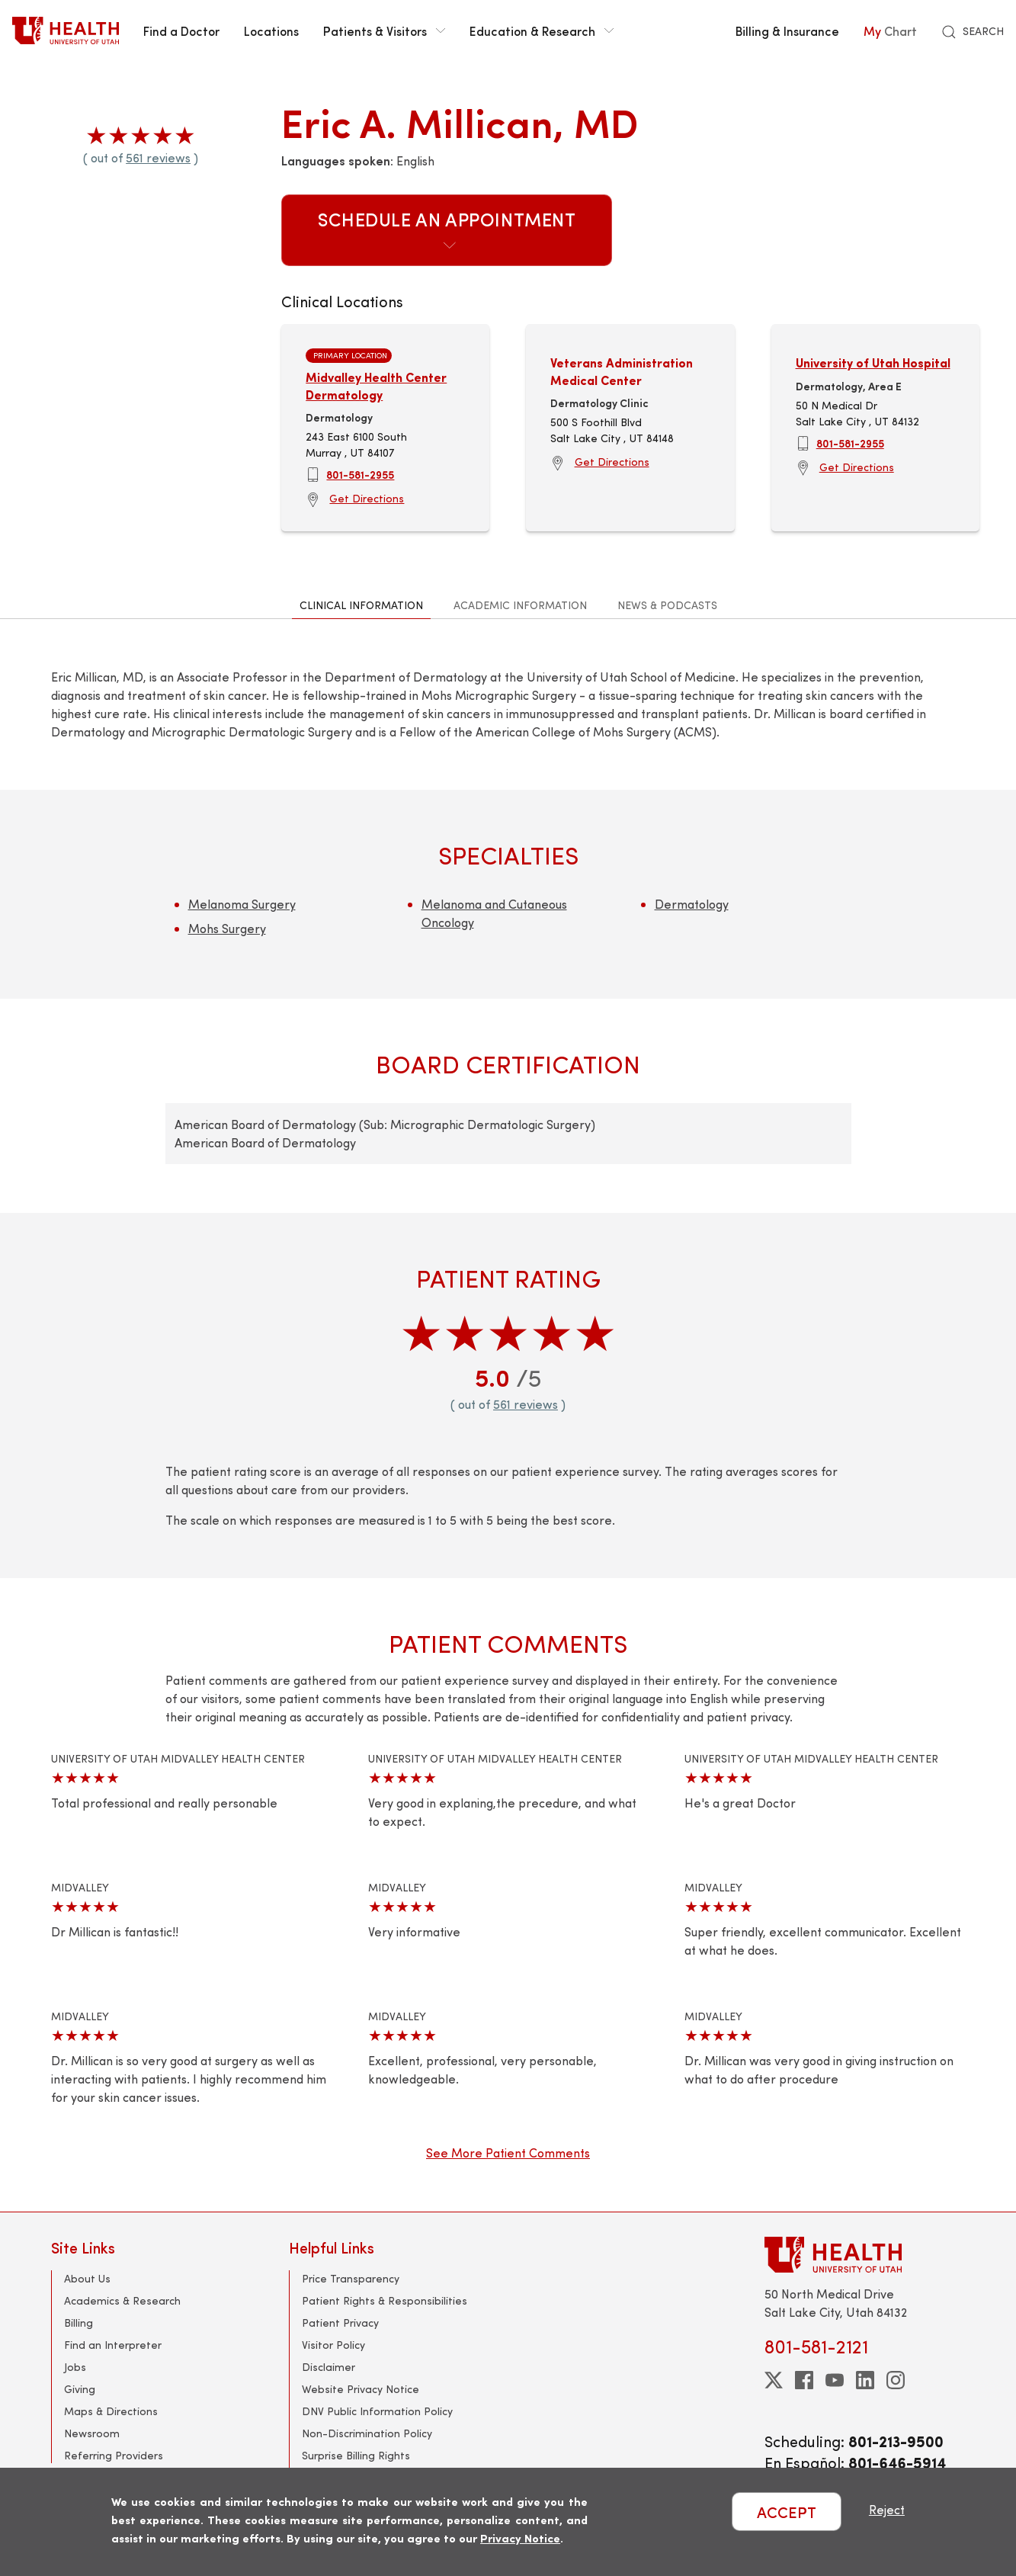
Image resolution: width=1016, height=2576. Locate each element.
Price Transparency (350, 2278)
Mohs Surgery (227, 928)
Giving (79, 2389)
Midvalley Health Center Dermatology (376, 385)
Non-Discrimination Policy (367, 2433)
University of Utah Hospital (873, 362)
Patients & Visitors (384, 30)
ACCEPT (786, 2511)
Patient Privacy (340, 2322)
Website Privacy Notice (360, 2389)
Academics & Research (122, 2300)
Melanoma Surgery (242, 904)
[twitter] (773, 2380)
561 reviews (158, 157)
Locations (271, 30)
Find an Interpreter (113, 2344)
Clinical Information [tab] (361, 605)
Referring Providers (113, 2455)
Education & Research (542, 30)
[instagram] (895, 2380)
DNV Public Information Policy (377, 2411)
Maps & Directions (111, 2411)
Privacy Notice (520, 2537)
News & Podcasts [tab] (667, 605)
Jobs (75, 2366)
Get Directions (366, 498)
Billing (78, 2322)
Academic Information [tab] (520, 605)
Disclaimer (328, 2366)
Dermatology (692, 904)
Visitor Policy (333, 2344)
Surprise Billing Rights (356, 2455)
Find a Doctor (181, 30)
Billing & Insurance (787, 30)
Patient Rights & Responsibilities (384, 2300)
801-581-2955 (360, 474)
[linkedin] (865, 2380)
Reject (887, 2509)
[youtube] (834, 2380)
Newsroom (92, 2433)
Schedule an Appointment (447, 229)
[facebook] (804, 2380)
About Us (87, 2278)
